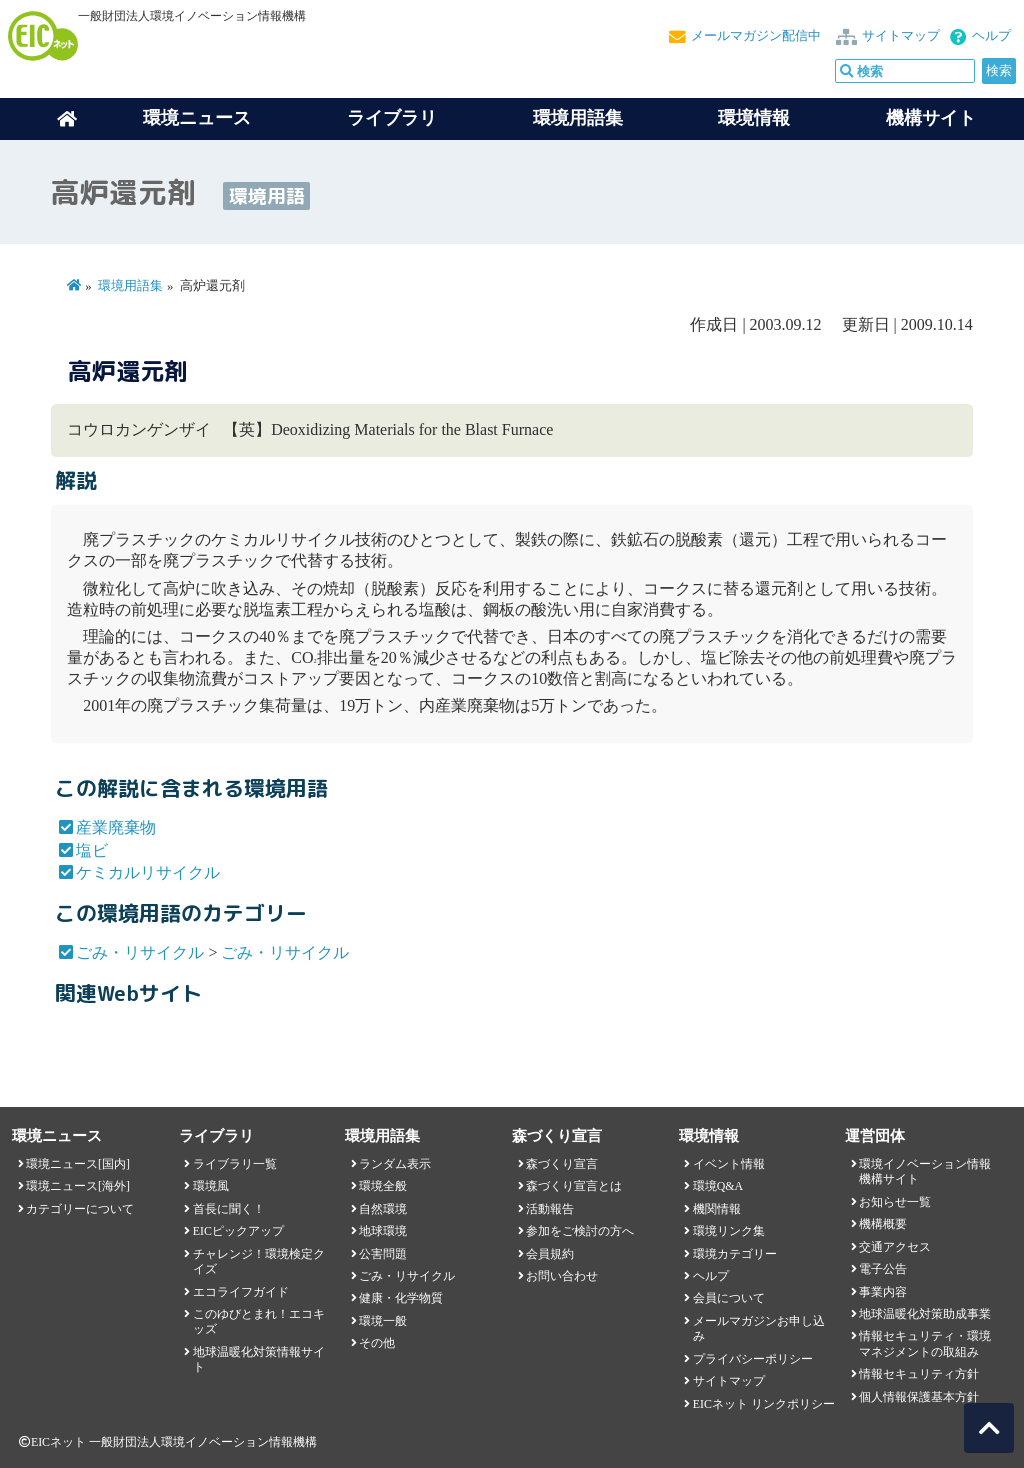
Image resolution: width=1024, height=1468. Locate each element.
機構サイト (931, 118)
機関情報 (717, 1209)
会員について (729, 1298)
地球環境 (383, 1231)
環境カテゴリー (735, 1254)
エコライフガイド (241, 1292)
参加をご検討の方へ (580, 1231)
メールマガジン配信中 (756, 36)
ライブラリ (392, 118)
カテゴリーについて (80, 1209)
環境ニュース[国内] (78, 1164)
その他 (377, 1343)
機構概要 (883, 1224)
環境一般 (383, 1321)
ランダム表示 (395, 1164)
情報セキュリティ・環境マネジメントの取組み (925, 1343)
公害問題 (383, 1254)
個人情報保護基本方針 (919, 1397)
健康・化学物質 (401, 1298)
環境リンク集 (729, 1231)
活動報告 (550, 1209)
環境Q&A (718, 1186)
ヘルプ (991, 36)
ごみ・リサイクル (140, 952)
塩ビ (92, 850)
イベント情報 (729, 1164)
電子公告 (883, 1269)
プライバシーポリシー (753, 1359)
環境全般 (383, 1186)
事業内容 (883, 1292)
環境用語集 (578, 118)
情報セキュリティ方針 (919, 1374)
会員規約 (550, 1254)
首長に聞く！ (229, 1209)
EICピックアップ (238, 1231)
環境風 (211, 1186)
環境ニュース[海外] (78, 1186)
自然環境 (383, 1209)
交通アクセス (895, 1247)
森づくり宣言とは (574, 1186)
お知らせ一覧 (895, 1202)
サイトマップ (901, 36)
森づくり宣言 (562, 1164)
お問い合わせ (562, 1276)
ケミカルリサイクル (148, 872)
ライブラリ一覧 (235, 1164)
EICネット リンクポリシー (764, 1404)
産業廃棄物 (116, 827)
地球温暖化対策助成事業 (925, 1314)
